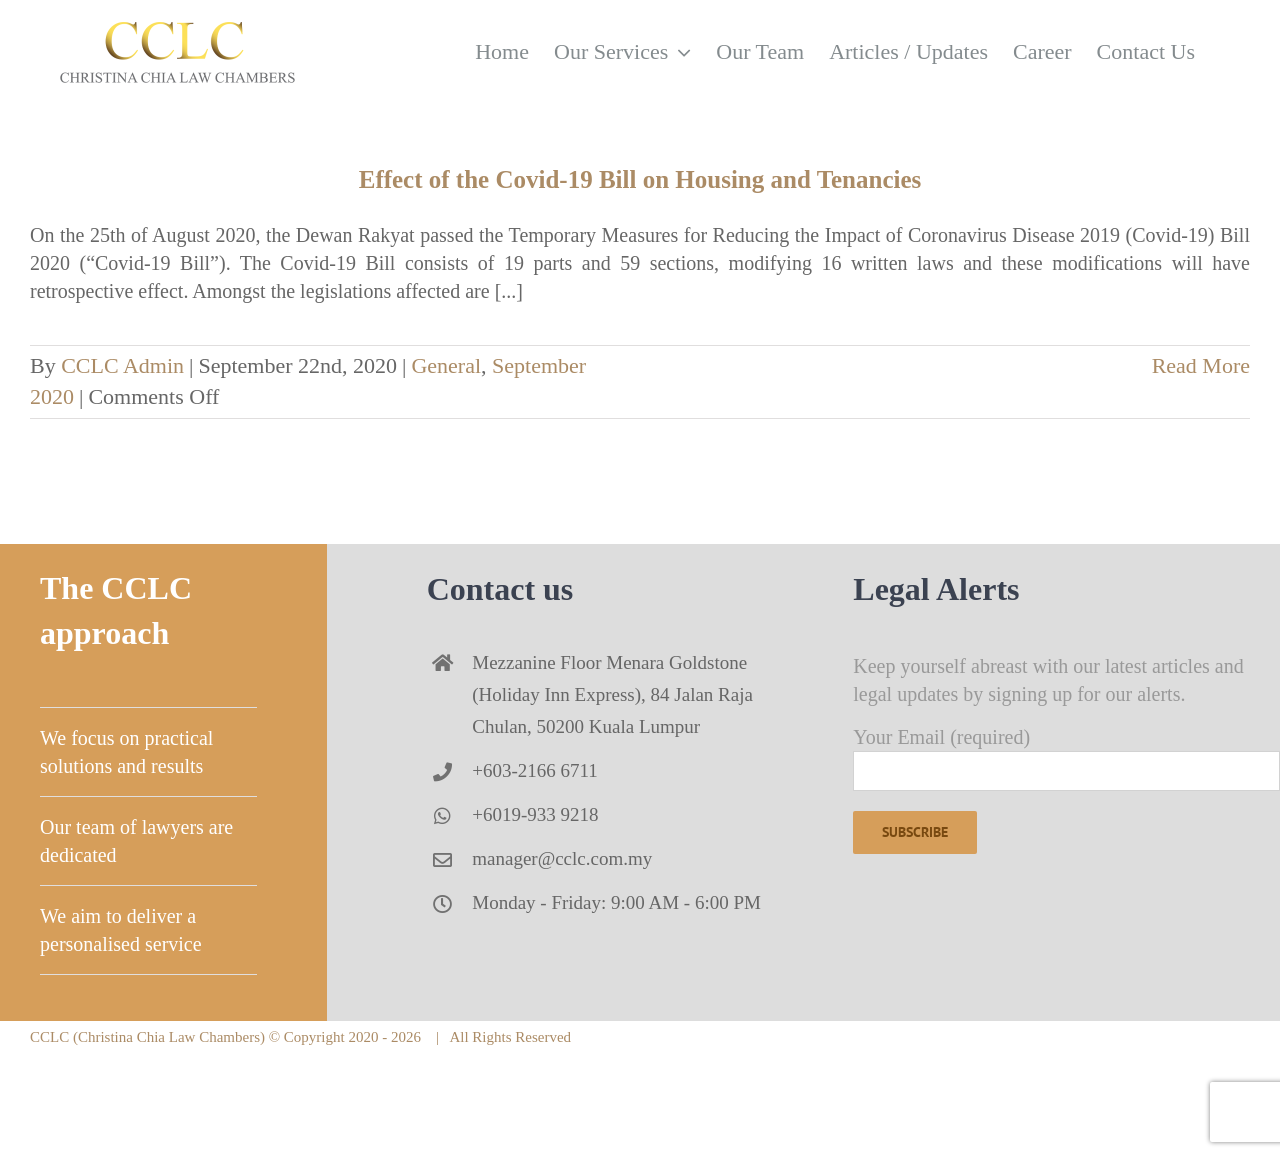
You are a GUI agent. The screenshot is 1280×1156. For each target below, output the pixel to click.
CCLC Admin (122, 365)
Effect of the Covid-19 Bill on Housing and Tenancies (640, 179)
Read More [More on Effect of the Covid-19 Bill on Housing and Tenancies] (1201, 365)
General (446, 365)
